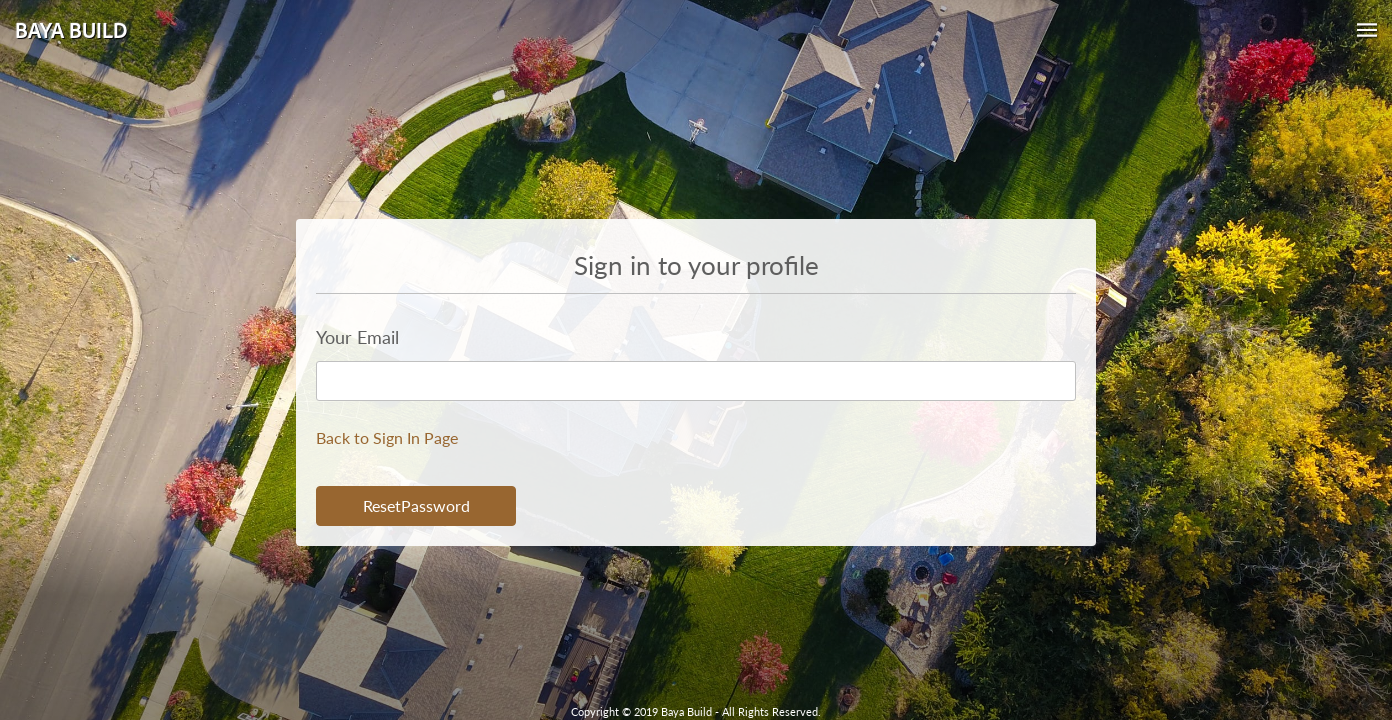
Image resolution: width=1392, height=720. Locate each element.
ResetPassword (416, 505)
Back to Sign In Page (387, 437)
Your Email (357, 337)
